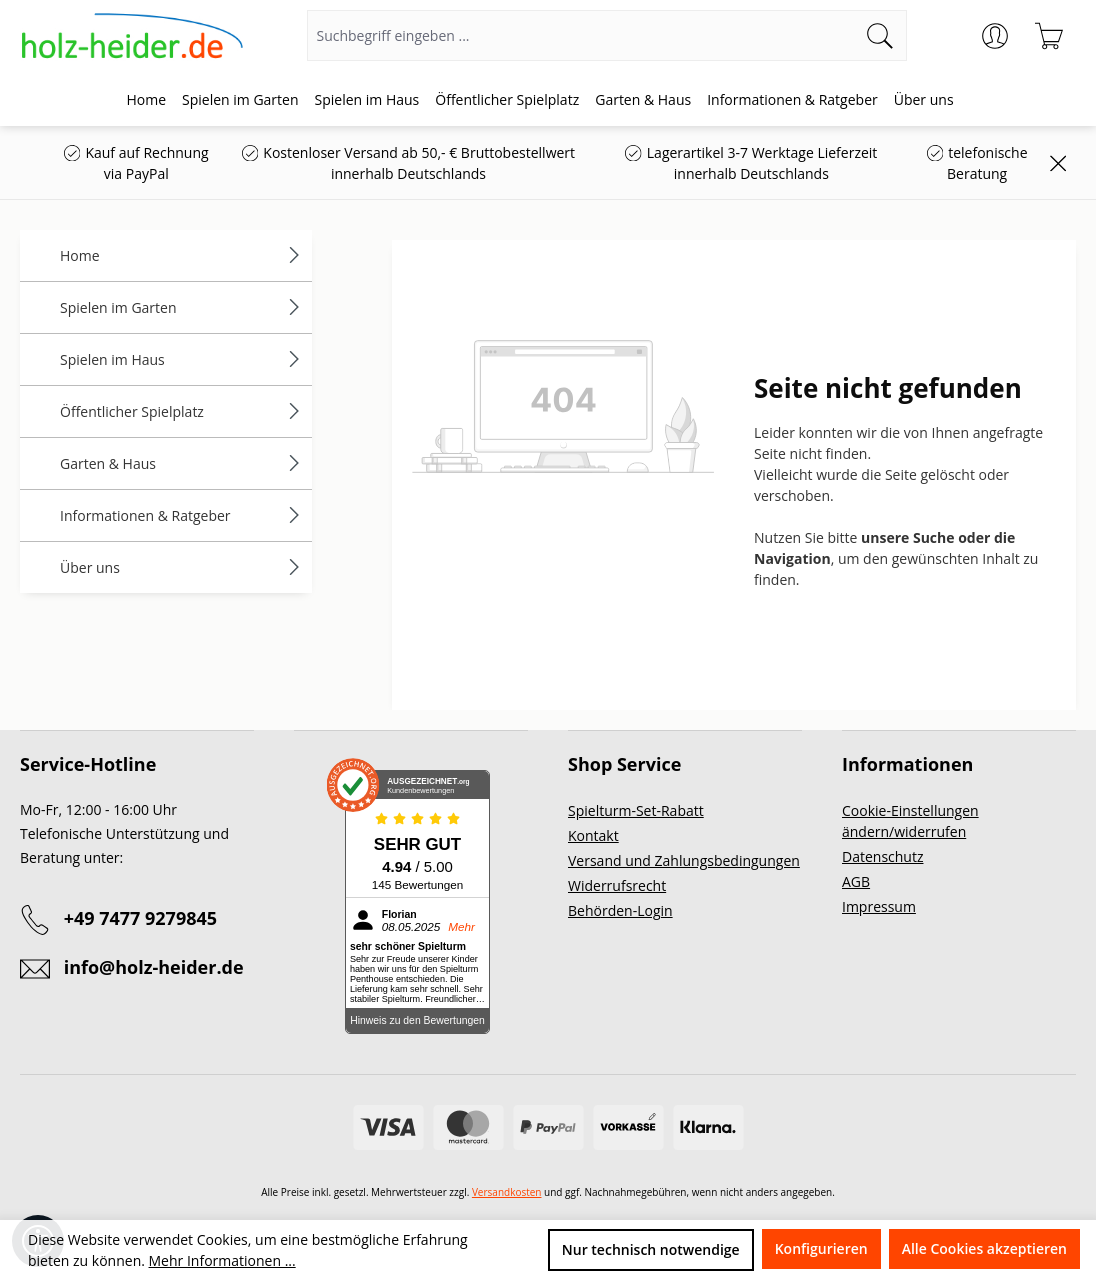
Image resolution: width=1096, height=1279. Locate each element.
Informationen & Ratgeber (181, 515)
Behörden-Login (620, 910)
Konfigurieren (821, 1248)
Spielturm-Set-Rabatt (636, 810)
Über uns (181, 567)
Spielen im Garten (181, 307)
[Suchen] (880, 35)
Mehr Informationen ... (222, 1260)
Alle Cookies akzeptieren (984, 1248)
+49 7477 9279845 (140, 918)
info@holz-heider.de (154, 967)
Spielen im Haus (181, 359)
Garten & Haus (181, 463)
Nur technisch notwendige (651, 1249)
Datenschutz (882, 856)
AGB (856, 881)
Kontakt (593, 835)
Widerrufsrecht (617, 885)
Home (181, 255)
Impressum (879, 906)
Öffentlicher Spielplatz (181, 411)
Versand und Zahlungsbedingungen (684, 860)
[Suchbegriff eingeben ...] (581, 35)
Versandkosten (507, 1192)
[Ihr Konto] (995, 36)
